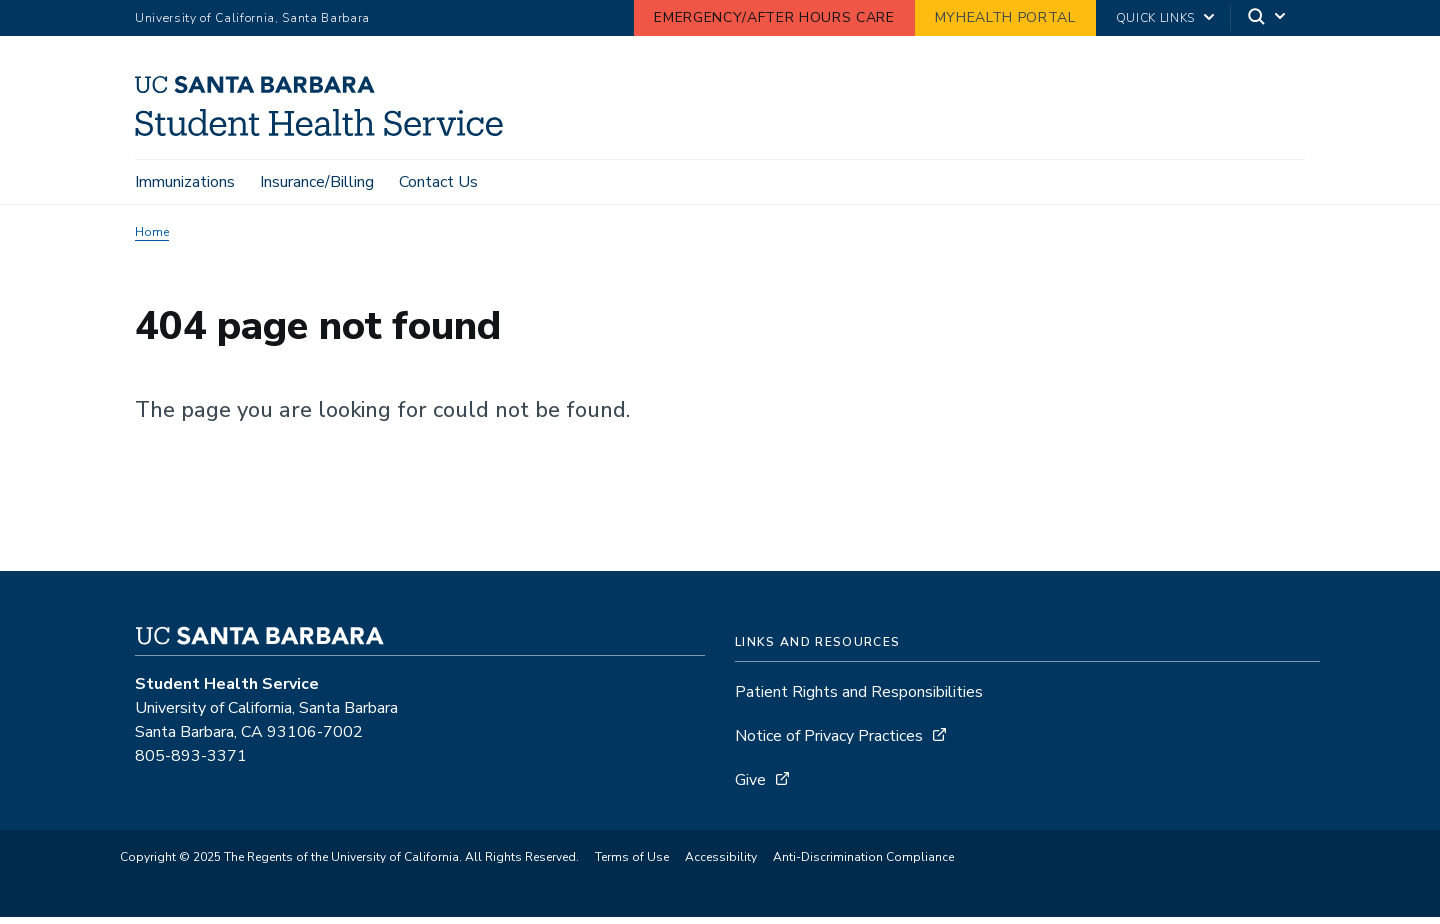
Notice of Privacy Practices (829, 736)
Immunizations (185, 182)
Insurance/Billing (317, 182)
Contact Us (438, 182)
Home (152, 232)
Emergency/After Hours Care (774, 17)
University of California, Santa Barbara (252, 18)
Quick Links (1155, 18)
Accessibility (721, 857)
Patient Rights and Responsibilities (859, 692)
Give (750, 780)
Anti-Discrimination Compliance (863, 857)
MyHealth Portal (1005, 17)
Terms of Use (632, 857)
